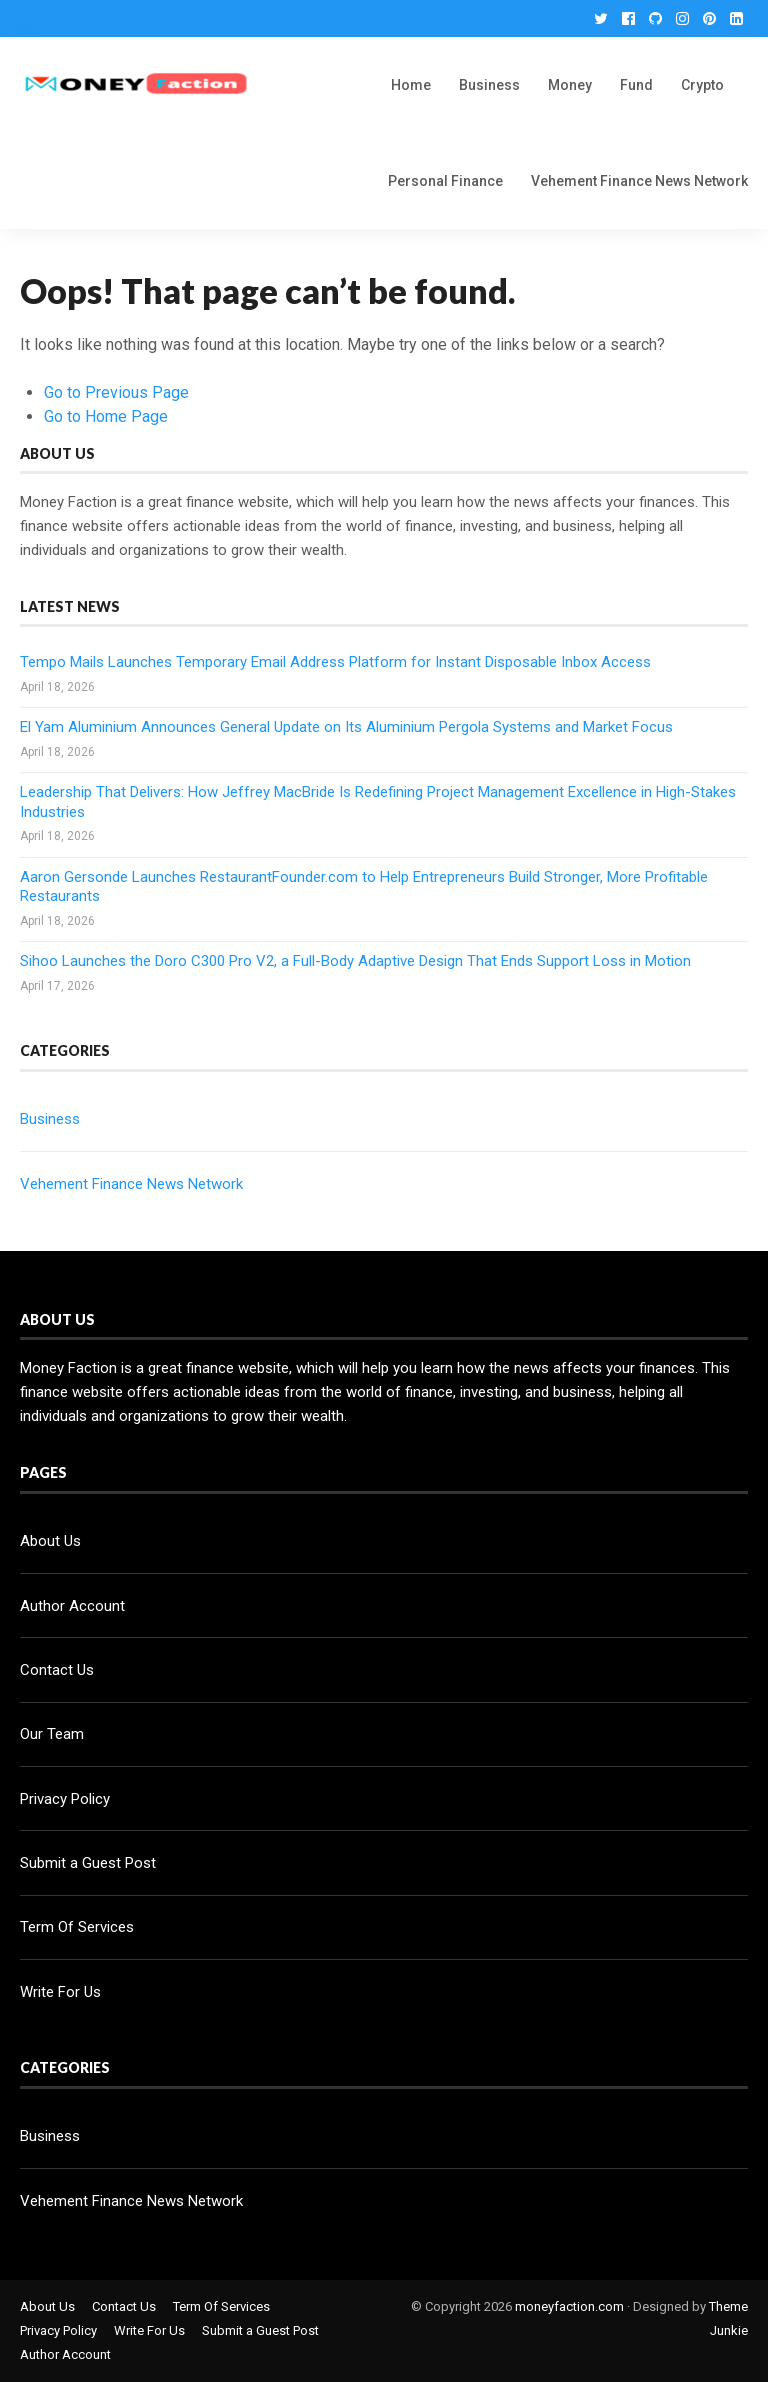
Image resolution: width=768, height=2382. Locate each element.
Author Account (72, 1606)
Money (570, 85)
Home (411, 85)
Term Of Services (77, 1927)
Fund (636, 85)
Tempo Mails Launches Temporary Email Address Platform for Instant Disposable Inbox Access (335, 662)
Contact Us (57, 1670)
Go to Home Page (106, 416)
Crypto (702, 85)
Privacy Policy (65, 1799)
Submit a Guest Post (88, 1863)
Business (489, 85)
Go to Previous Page (116, 392)
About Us (50, 1541)
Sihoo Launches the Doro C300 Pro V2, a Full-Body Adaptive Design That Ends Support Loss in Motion (355, 961)
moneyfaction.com (569, 2306)
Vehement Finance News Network (639, 181)
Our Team (52, 1734)
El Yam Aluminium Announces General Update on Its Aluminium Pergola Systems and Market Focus (346, 727)
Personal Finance (445, 181)
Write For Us (60, 1992)
